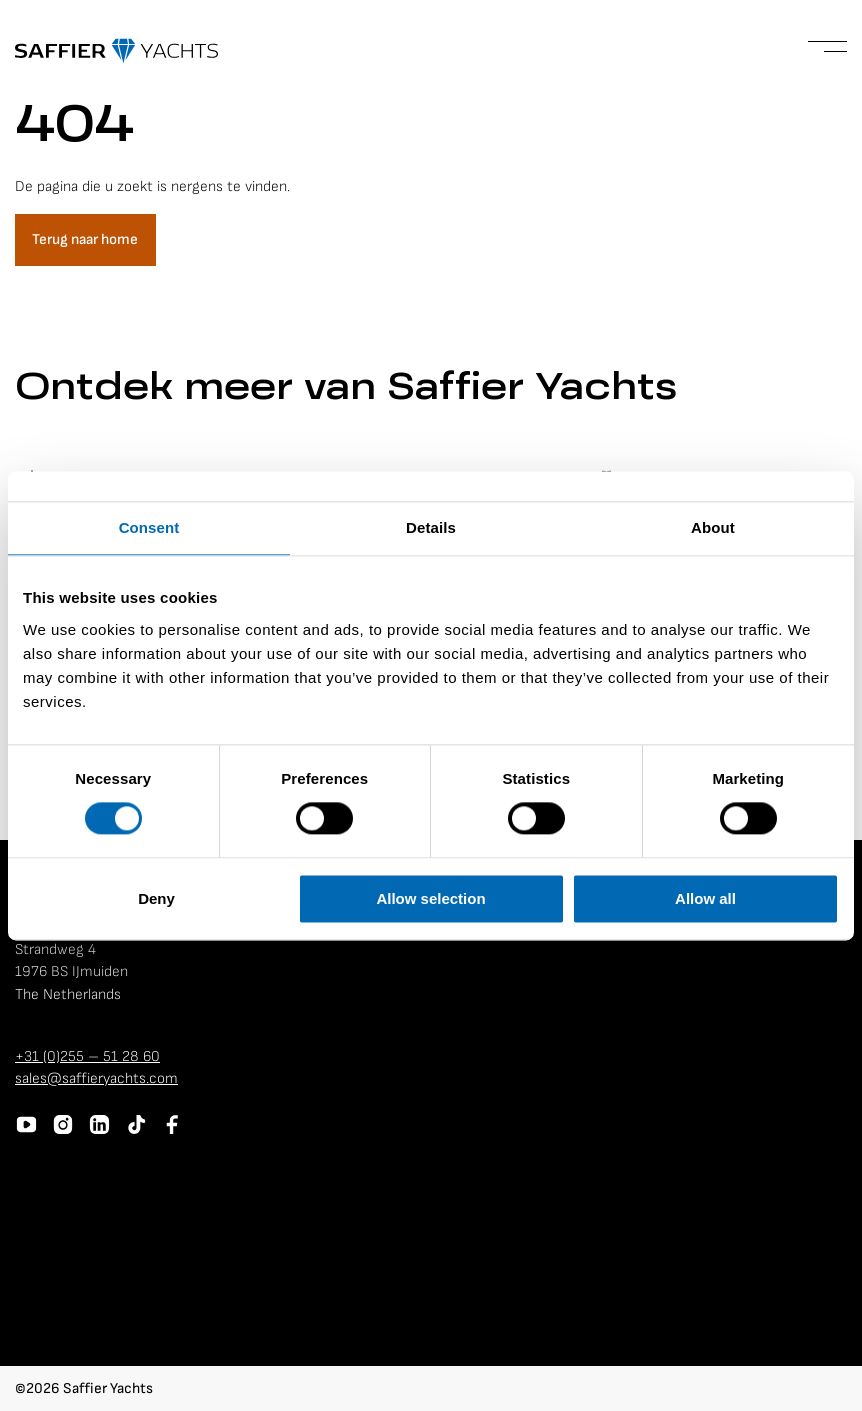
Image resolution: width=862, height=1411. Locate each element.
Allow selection (430, 898)
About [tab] (713, 527)
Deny (156, 898)
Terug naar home (85, 239)
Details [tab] (431, 527)
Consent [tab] (149, 527)
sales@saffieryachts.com (96, 1078)
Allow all (705, 898)
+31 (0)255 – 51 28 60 (87, 1056)
